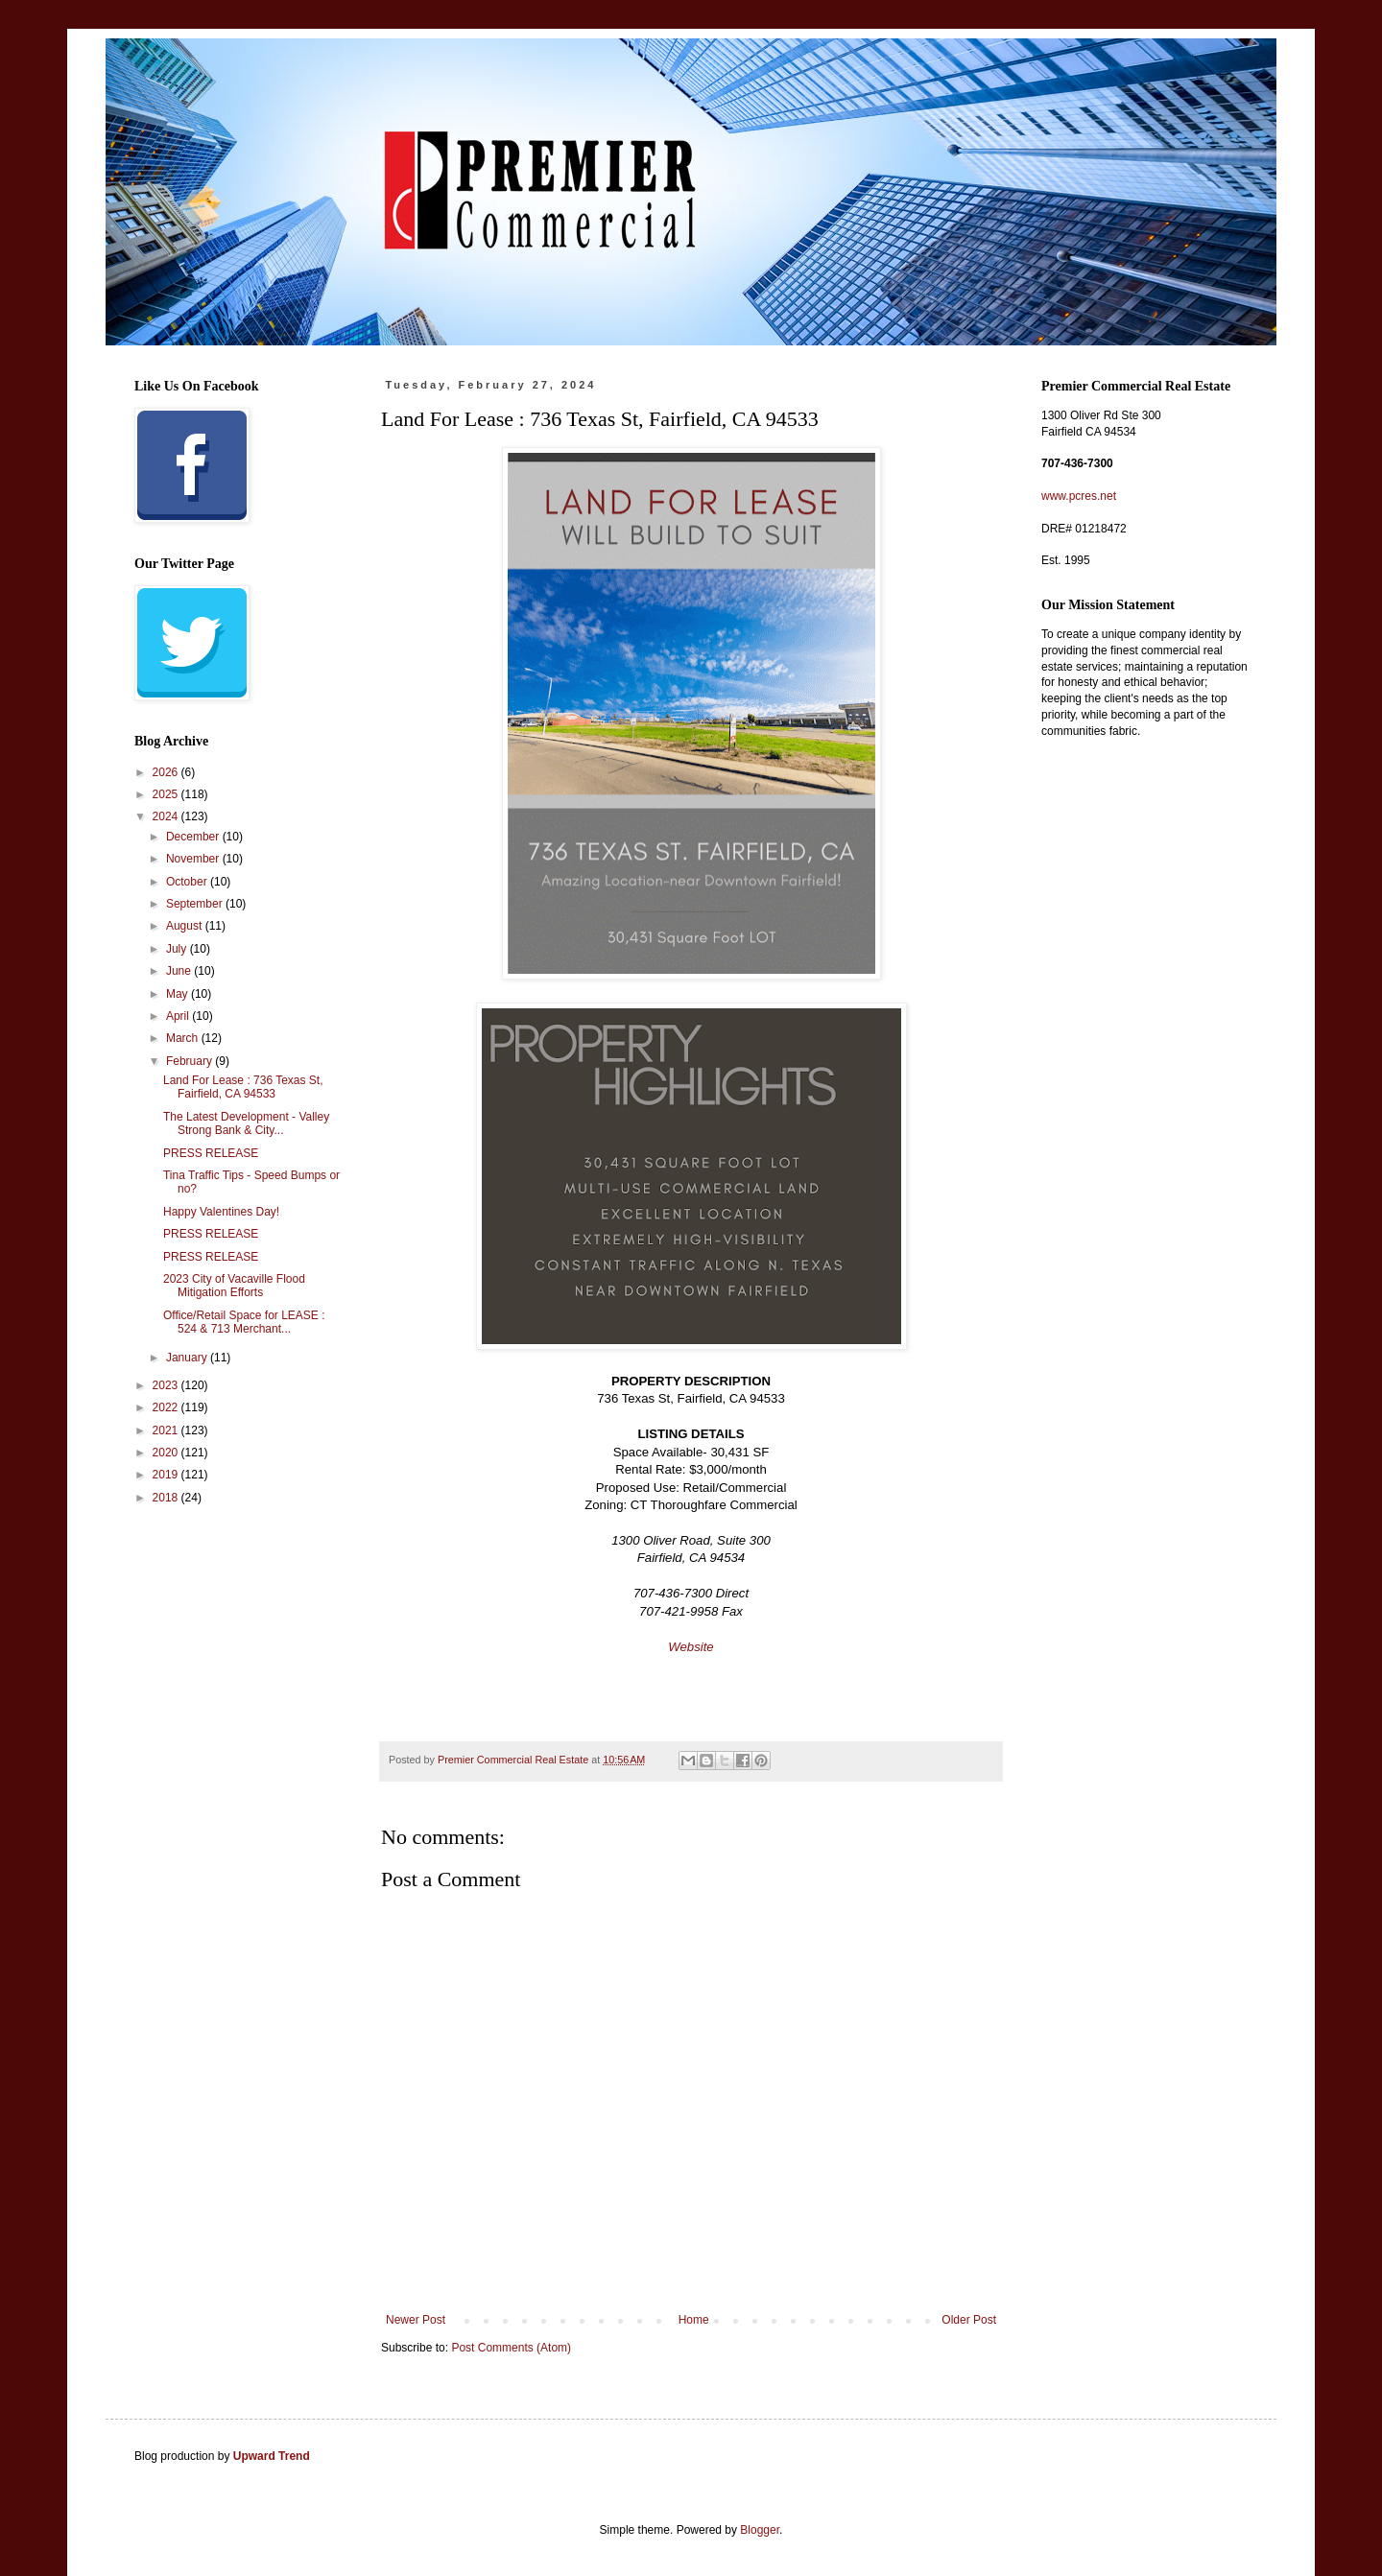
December (194, 836)
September (196, 903)
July (178, 949)
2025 (167, 794)
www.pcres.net (1078, 496)
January (188, 1357)
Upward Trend (271, 2456)
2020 (167, 1452)
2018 (167, 1497)
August (185, 926)
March (184, 1038)
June (180, 971)
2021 (167, 1430)
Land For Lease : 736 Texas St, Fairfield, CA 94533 (243, 1087)
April (179, 1016)
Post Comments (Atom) (511, 2347)
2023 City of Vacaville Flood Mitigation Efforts (234, 1285)
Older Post (968, 2320)
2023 (167, 1385)
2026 (167, 772)
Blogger (759, 2530)
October (188, 881)
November (194, 858)
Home (694, 2320)
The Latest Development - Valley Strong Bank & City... (246, 1123)
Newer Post (415, 2320)
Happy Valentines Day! (221, 1211)
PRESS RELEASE (210, 1153)
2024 (167, 816)
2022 (167, 1407)
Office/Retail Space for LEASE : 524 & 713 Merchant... (244, 1322)
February (190, 1061)
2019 (167, 1474)
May (178, 994)
